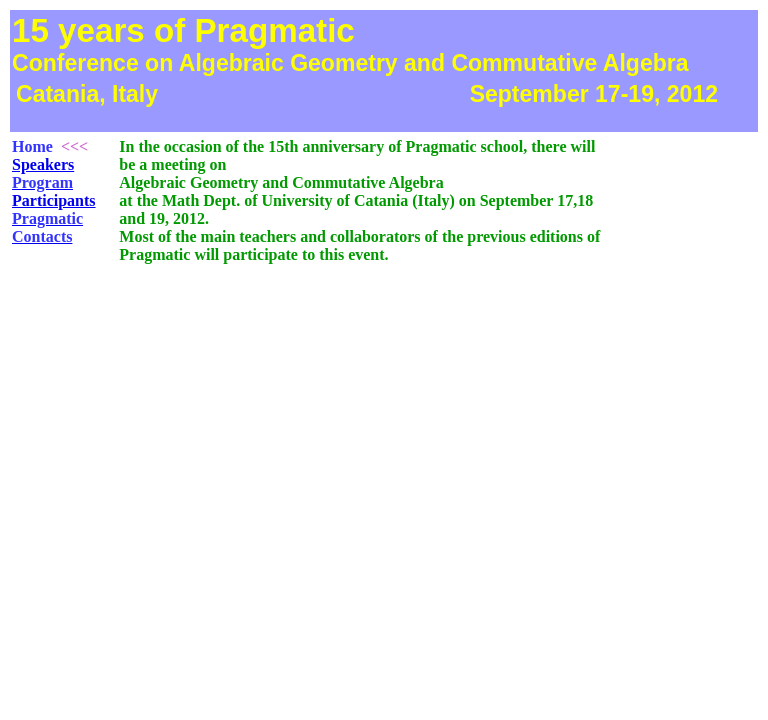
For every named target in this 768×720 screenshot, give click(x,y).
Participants (54, 200)
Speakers (43, 164)
